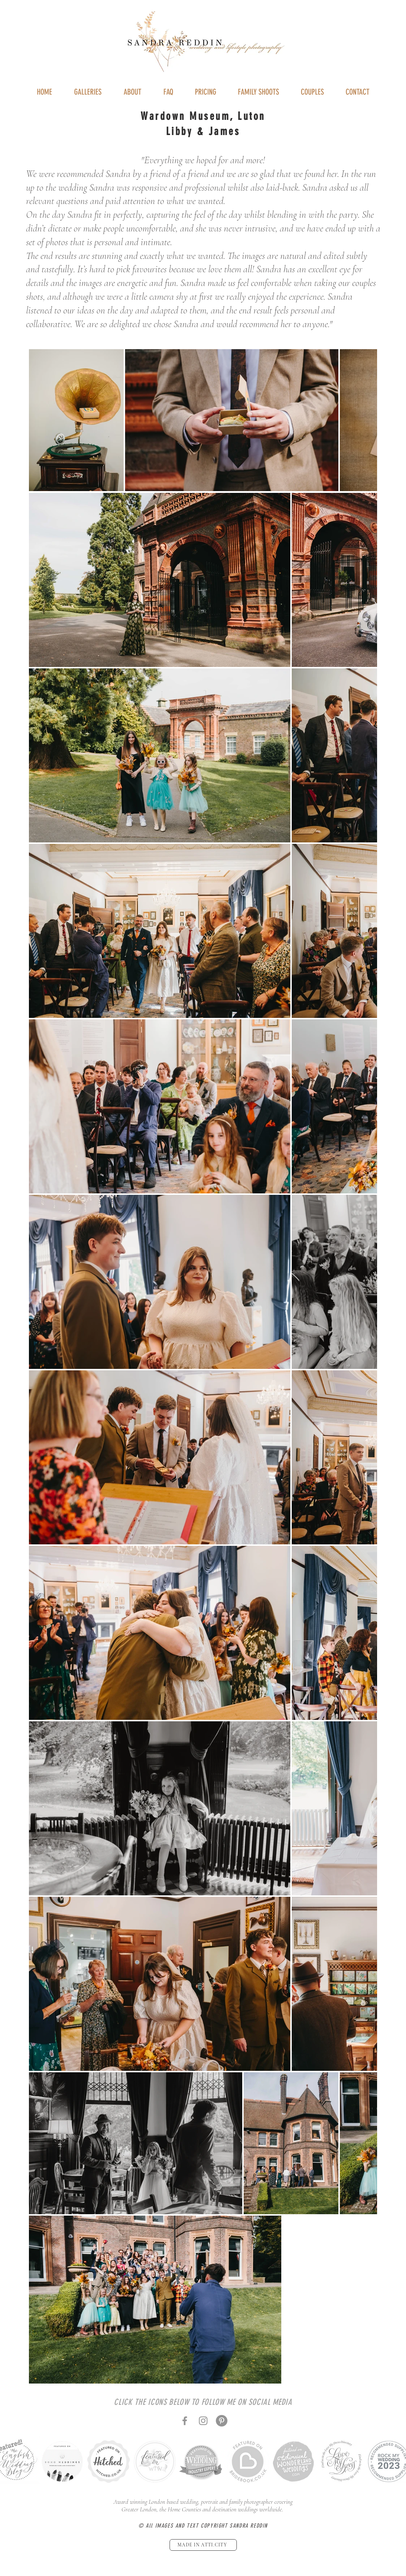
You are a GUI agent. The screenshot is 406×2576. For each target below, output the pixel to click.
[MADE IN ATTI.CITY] (203, 2545)
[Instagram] (203, 2421)
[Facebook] (185, 2421)
